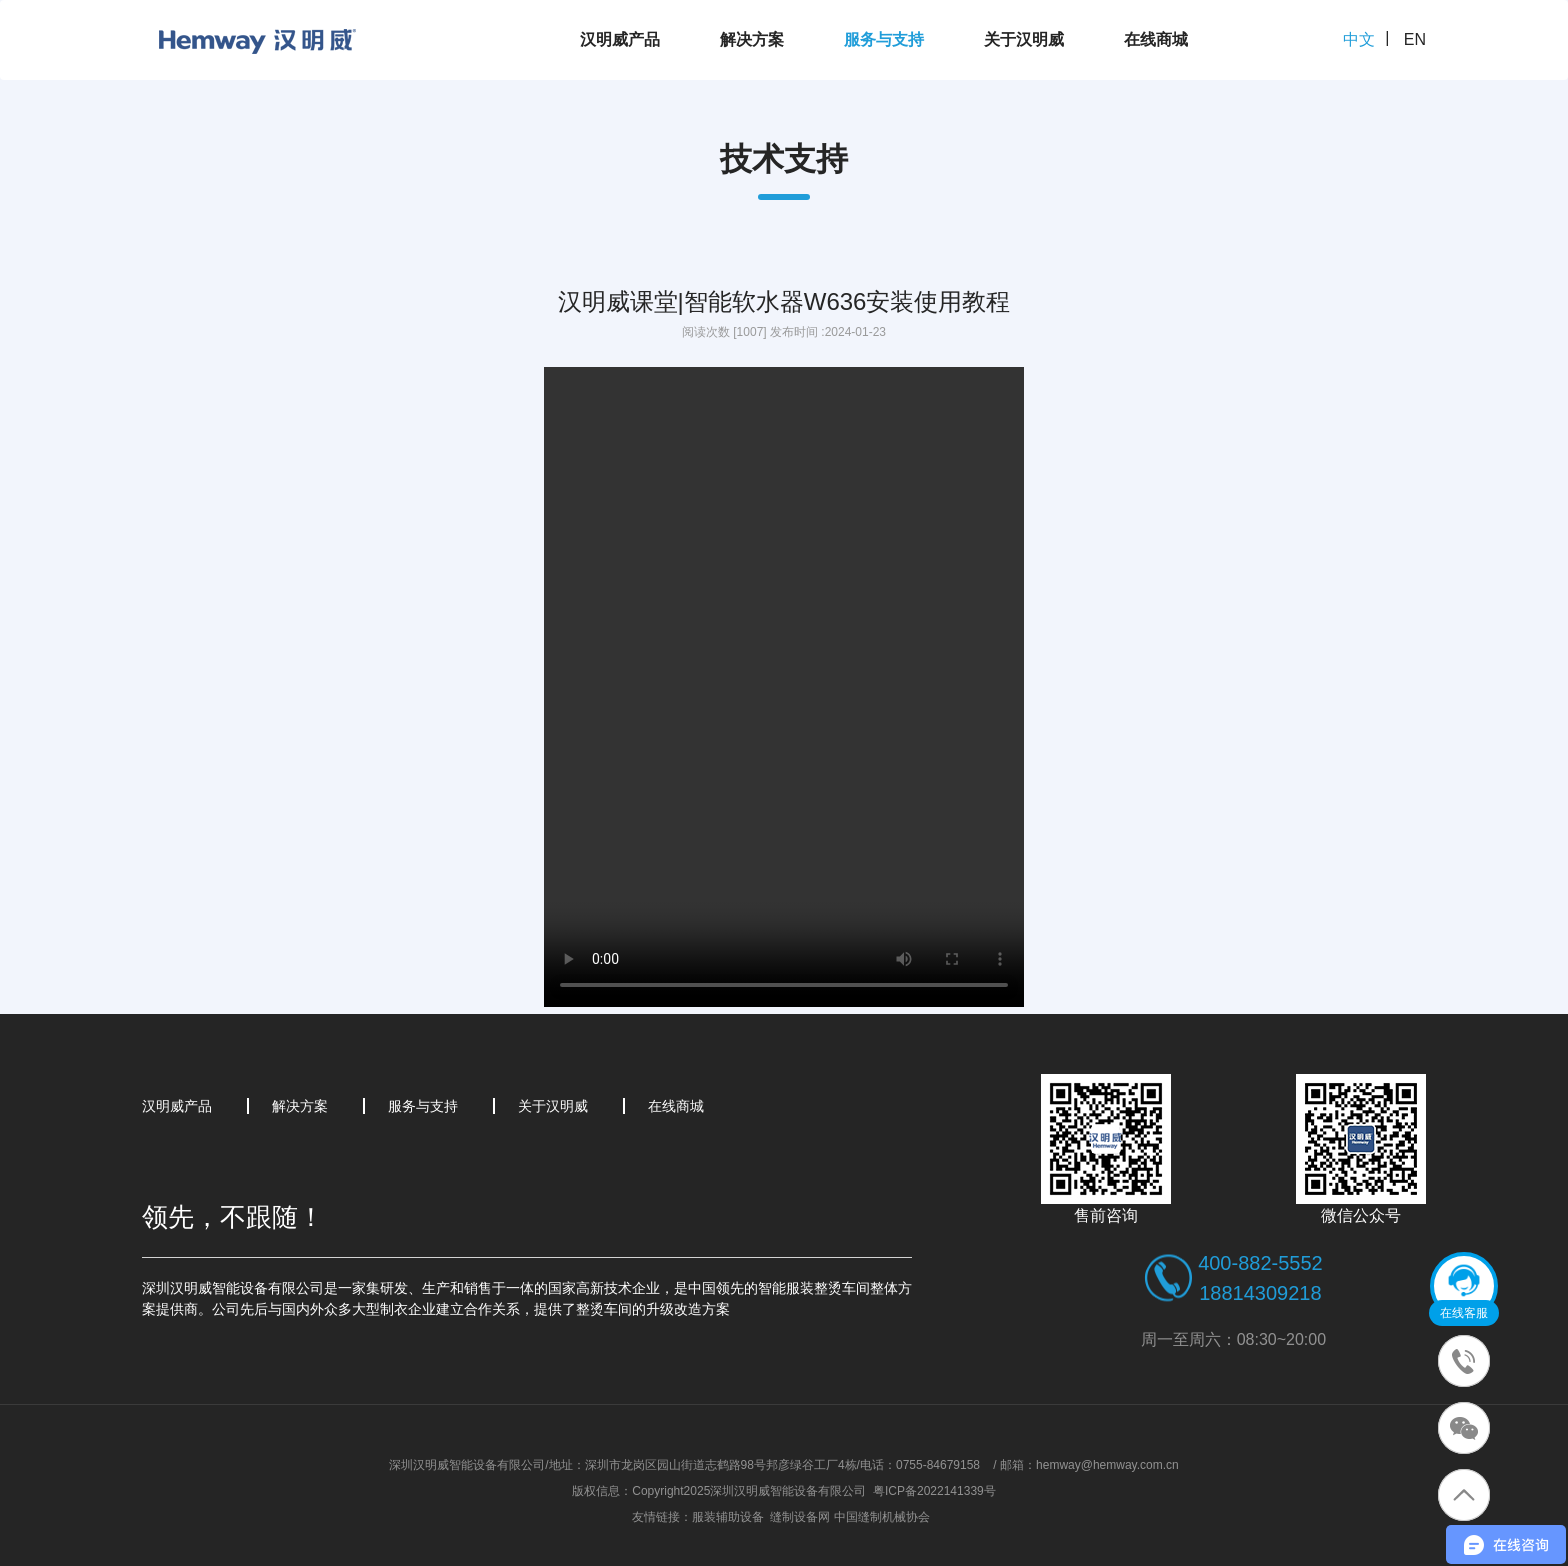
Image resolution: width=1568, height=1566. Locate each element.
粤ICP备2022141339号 (934, 1491)
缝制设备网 (800, 1517)
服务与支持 (884, 39)
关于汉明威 (1024, 39)
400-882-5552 (1260, 1263)
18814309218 (1260, 1293)
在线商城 (1156, 39)
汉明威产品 (620, 39)
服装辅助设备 (728, 1517)
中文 (1359, 39)
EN (1415, 39)
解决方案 (752, 39)
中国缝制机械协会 (882, 1517)
